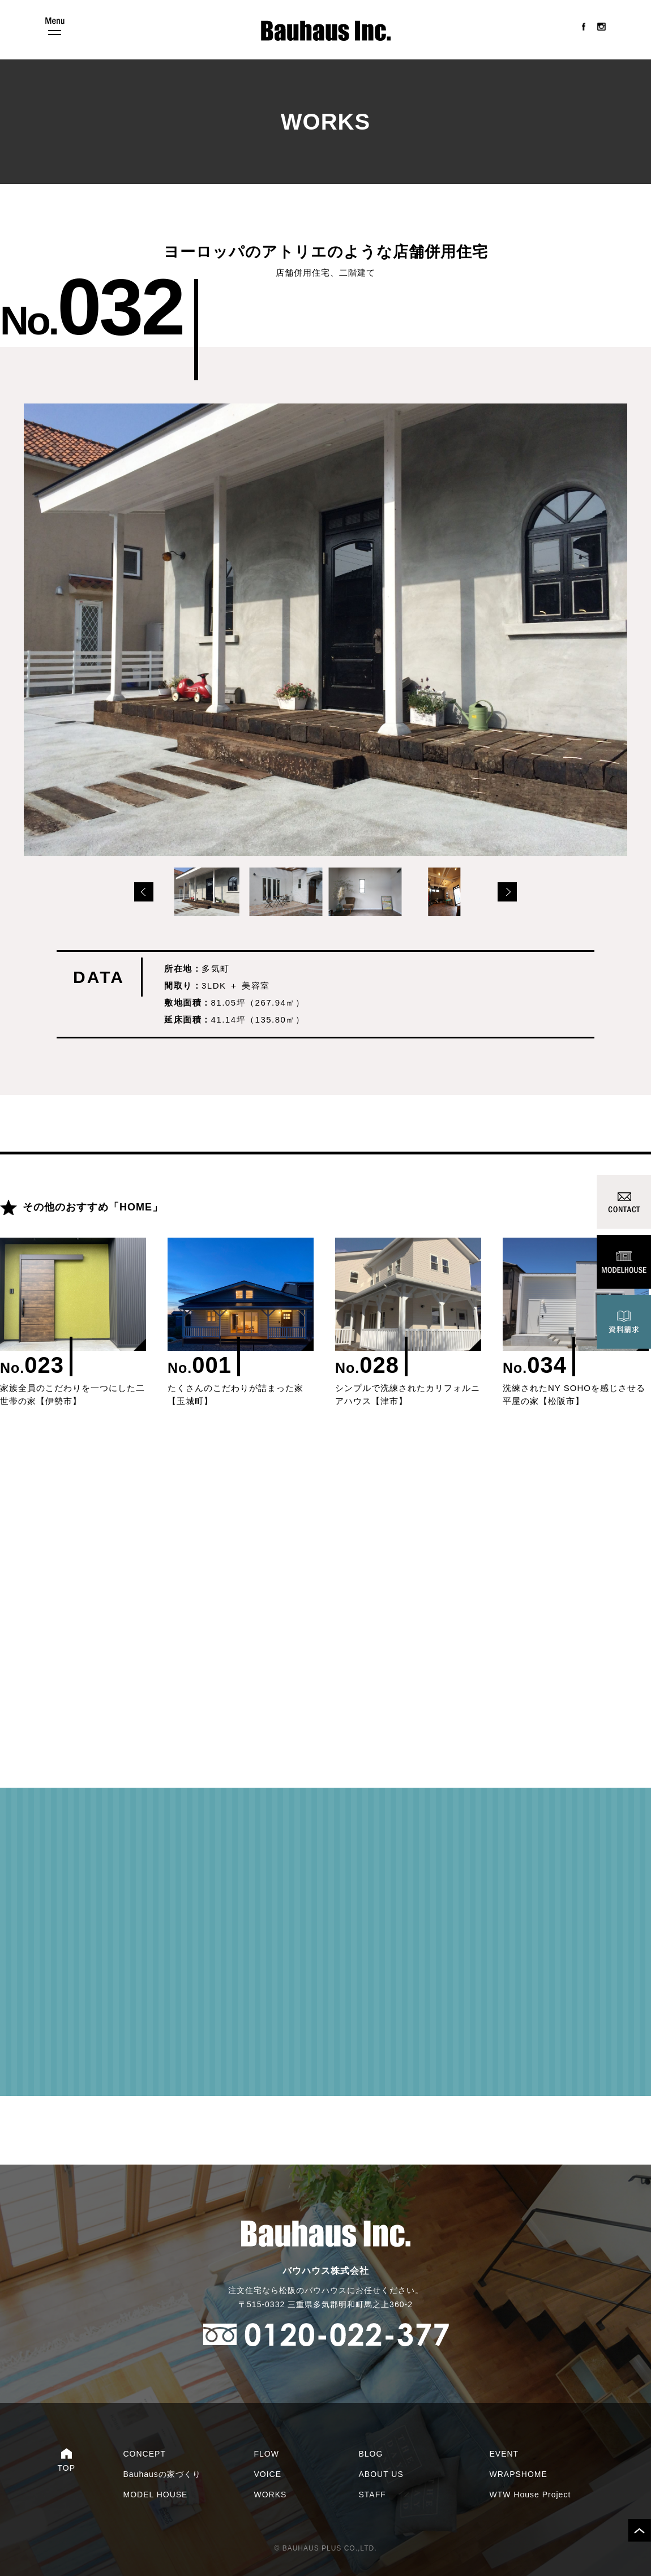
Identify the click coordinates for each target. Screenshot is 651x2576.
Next (507, 891)
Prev (143, 891)
